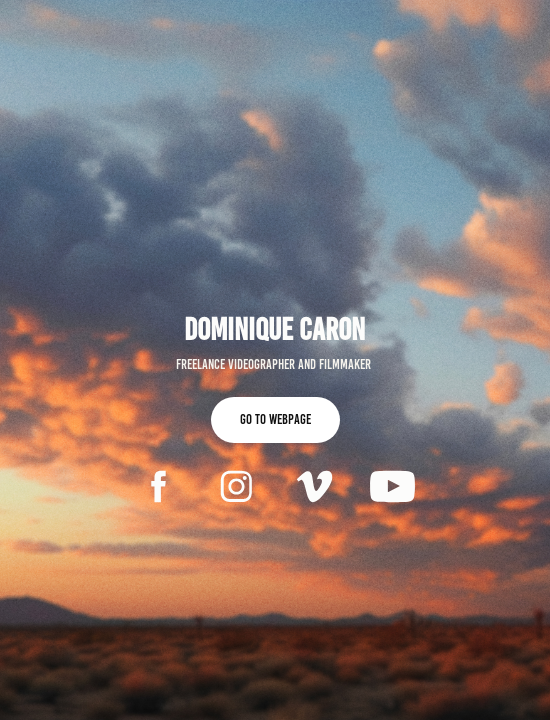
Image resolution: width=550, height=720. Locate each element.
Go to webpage (275, 419)
